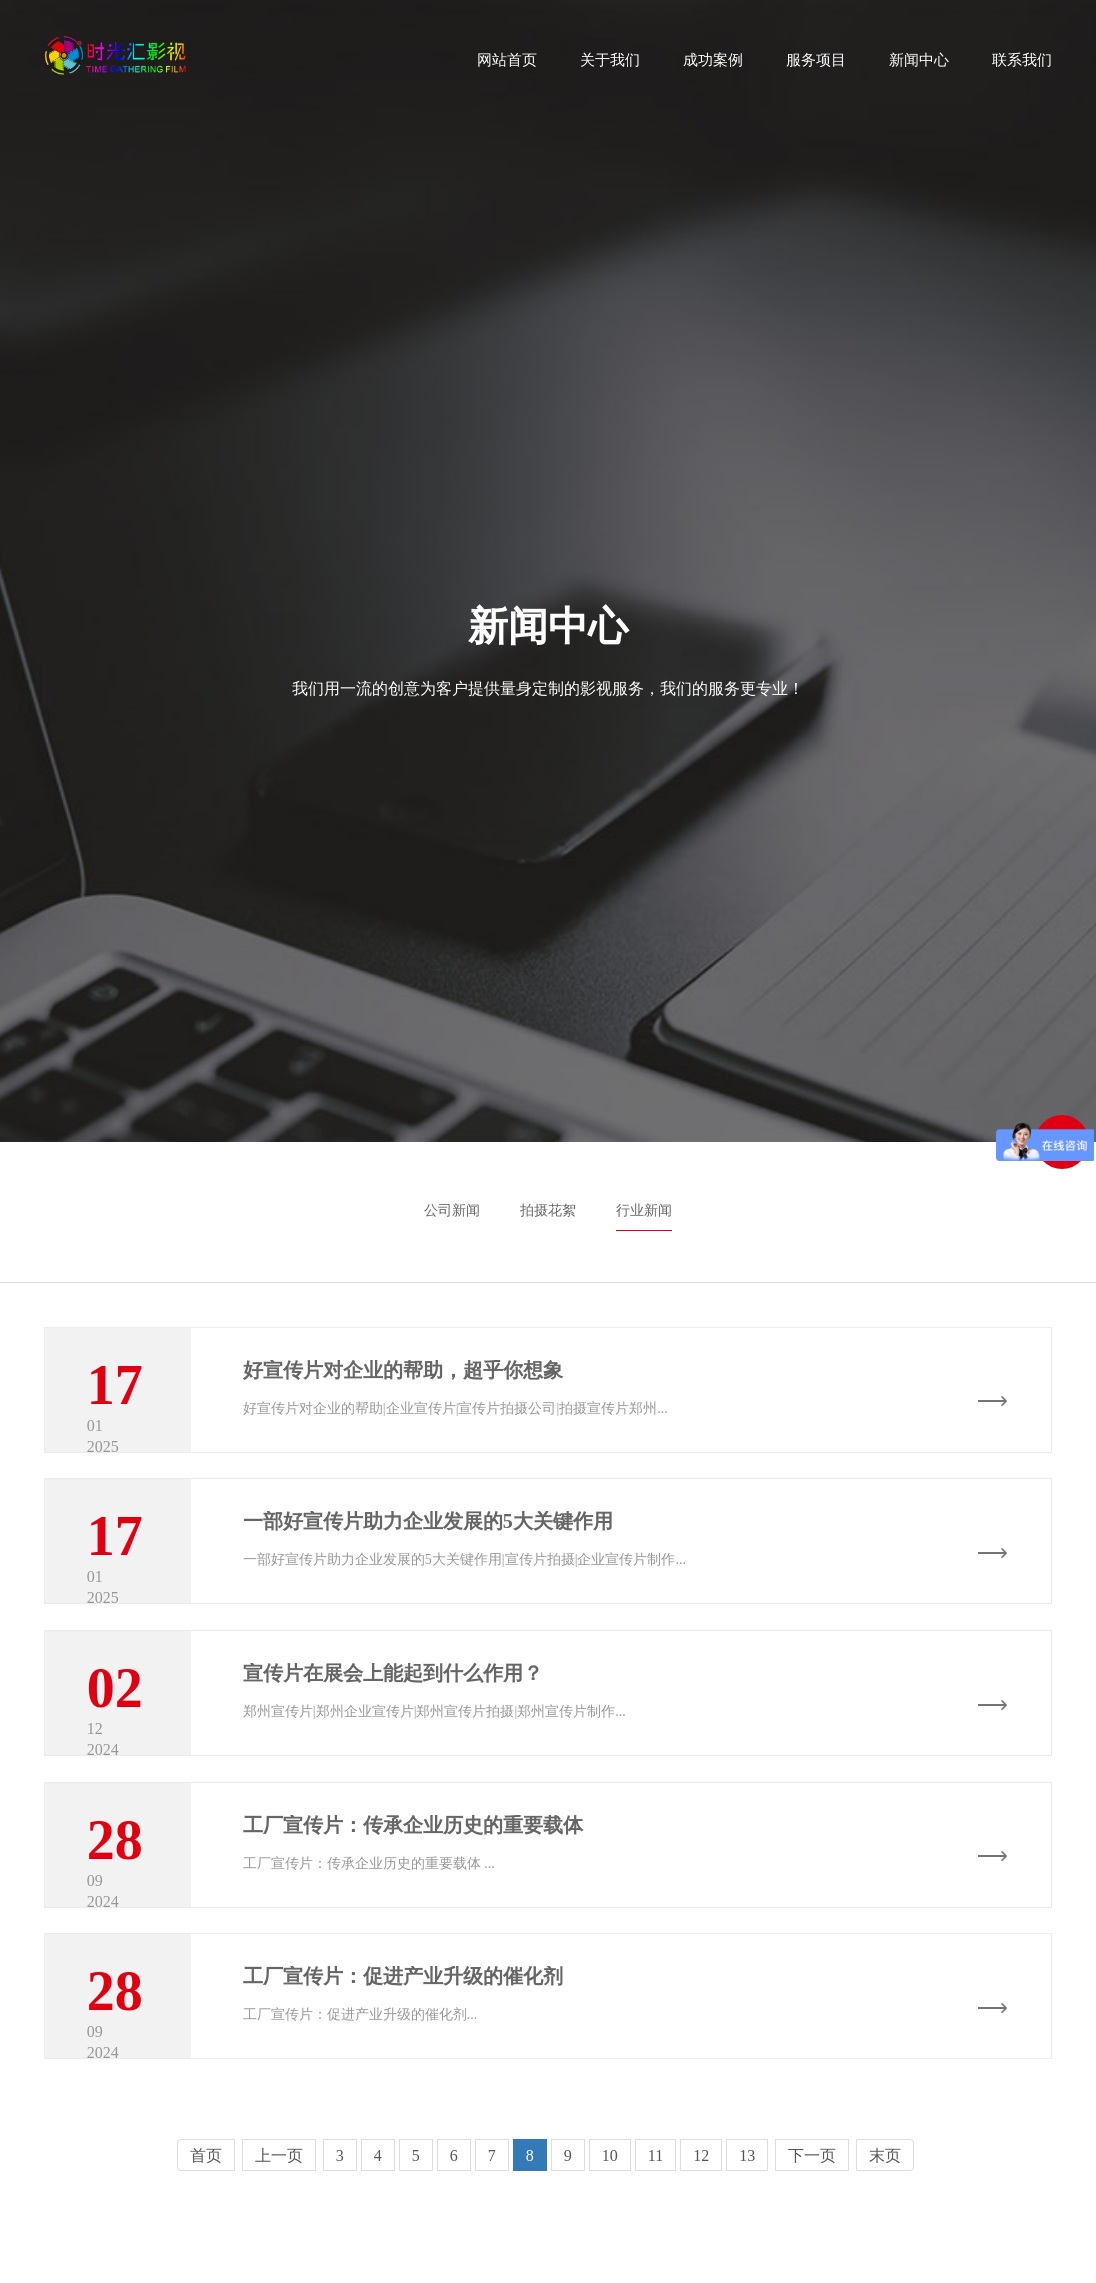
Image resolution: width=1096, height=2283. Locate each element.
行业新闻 (644, 1210)
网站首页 (507, 66)
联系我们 (1022, 66)
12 (701, 2242)
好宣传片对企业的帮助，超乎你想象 (403, 1370)
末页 (885, 2242)
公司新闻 (452, 1210)
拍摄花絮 (548, 1210)
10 (610, 2242)
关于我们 (610, 66)
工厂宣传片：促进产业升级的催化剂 (403, 2046)
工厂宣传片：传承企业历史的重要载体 (413, 1877)
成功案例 (713, 66)
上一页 (279, 2242)
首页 (206, 2242)
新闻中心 (919, 66)
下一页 (812, 2242)
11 (655, 2242)
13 (747, 2242)
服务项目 (816, 66)
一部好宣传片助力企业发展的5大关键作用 (428, 1539)
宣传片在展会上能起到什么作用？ (393, 1708)
